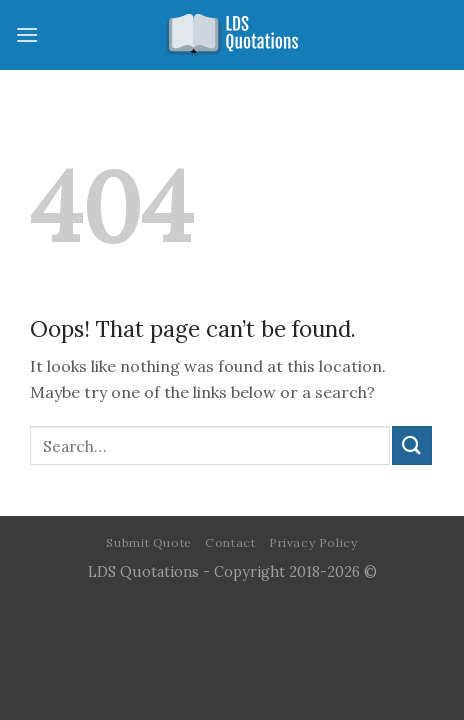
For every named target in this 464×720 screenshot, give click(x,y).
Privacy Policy (313, 542)
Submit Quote (148, 542)
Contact (230, 542)
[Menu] (27, 34)
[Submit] (412, 445)
